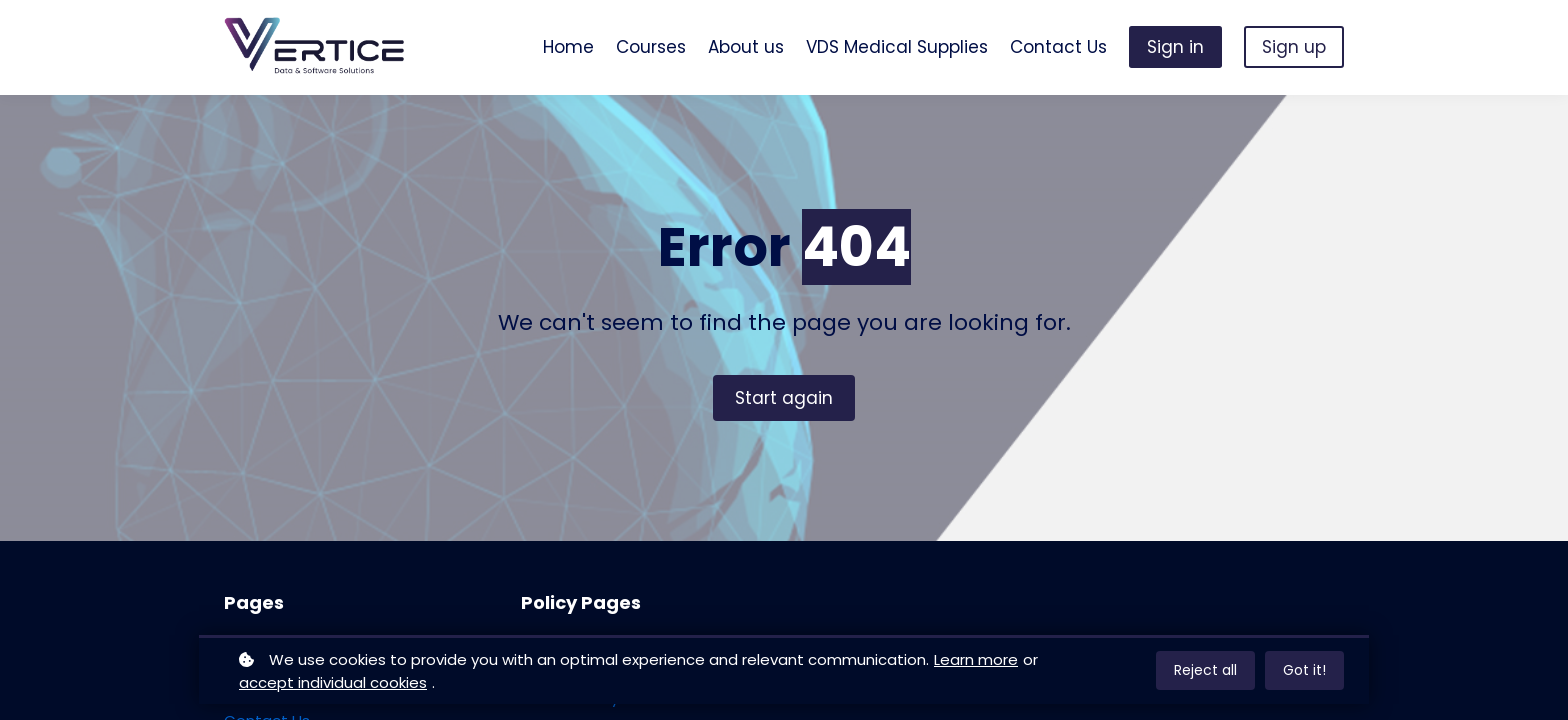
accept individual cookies (333, 682)
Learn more (976, 659)
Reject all (1205, 670)
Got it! (1304, 670)
